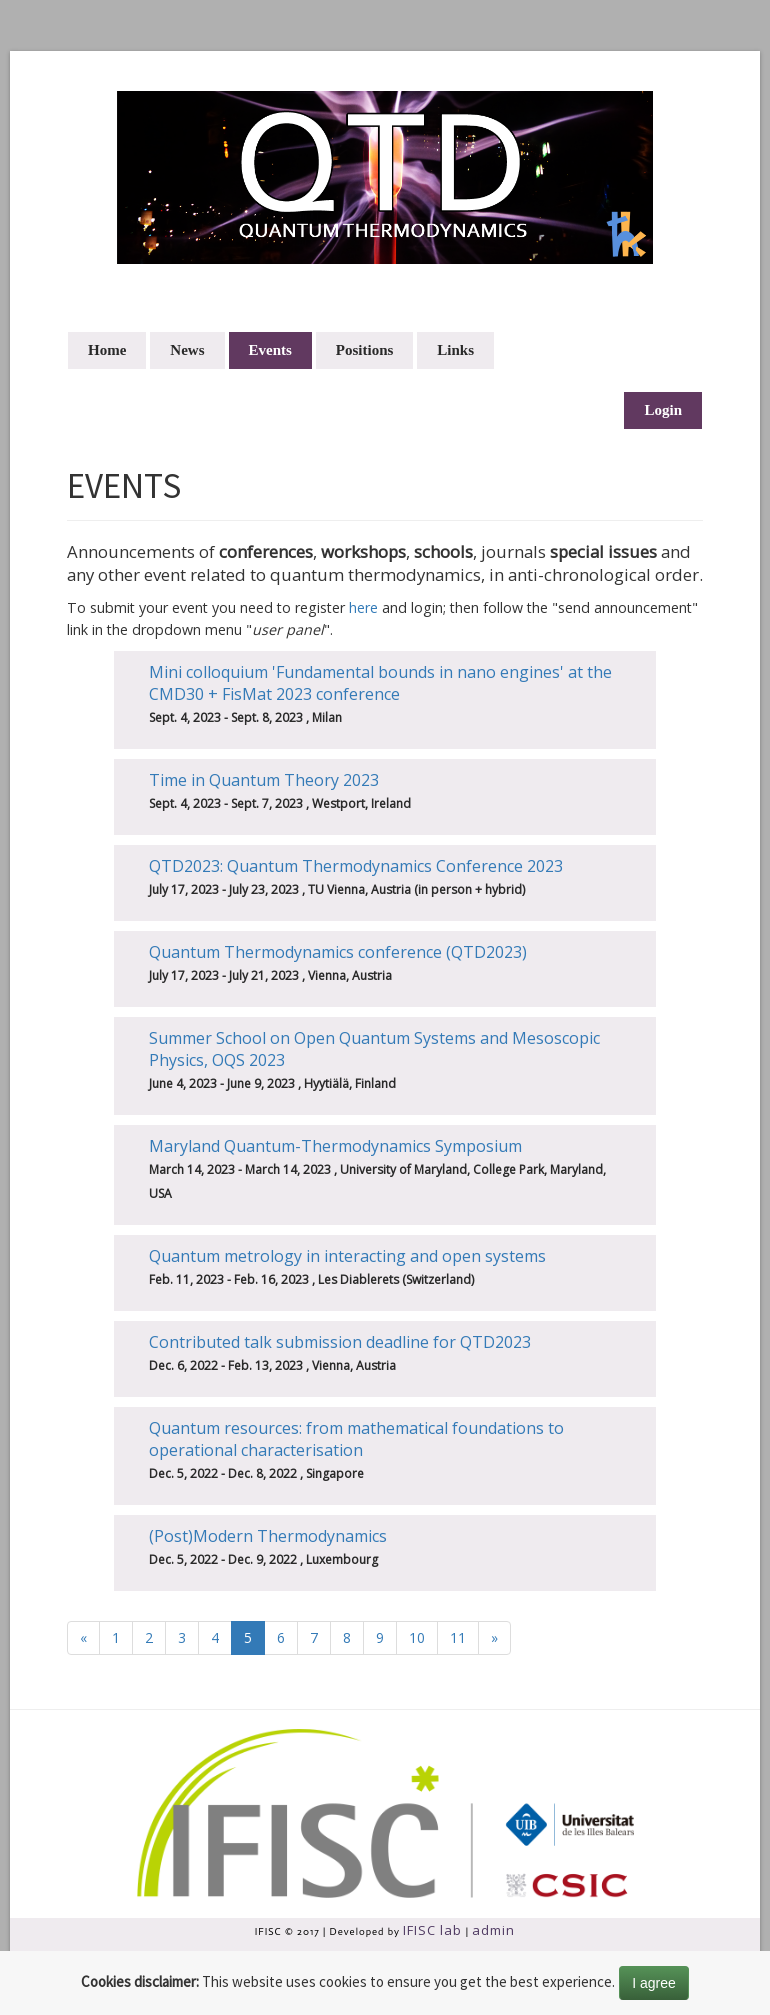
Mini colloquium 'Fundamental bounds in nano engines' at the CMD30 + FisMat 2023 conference (380, 683)
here (363, 607)
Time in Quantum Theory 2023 (264, 780)
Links (455, 350)
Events (270, 350)
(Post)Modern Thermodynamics (268, 1536)
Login (663, 410)
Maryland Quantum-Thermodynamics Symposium (335, 1146)
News (187, 350)
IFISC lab (432, 1930)
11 (458, 1637)
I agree (654, 1983)
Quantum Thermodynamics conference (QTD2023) (338, 952)
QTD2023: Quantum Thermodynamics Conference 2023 (356, 866)
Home (107, 350)
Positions (365, 350)
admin (493, 1930)
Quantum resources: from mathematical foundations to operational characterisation (356, 1439)
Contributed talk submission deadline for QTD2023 (340, 1342)
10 (417, 1637)
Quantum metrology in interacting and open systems (347, 1256)
